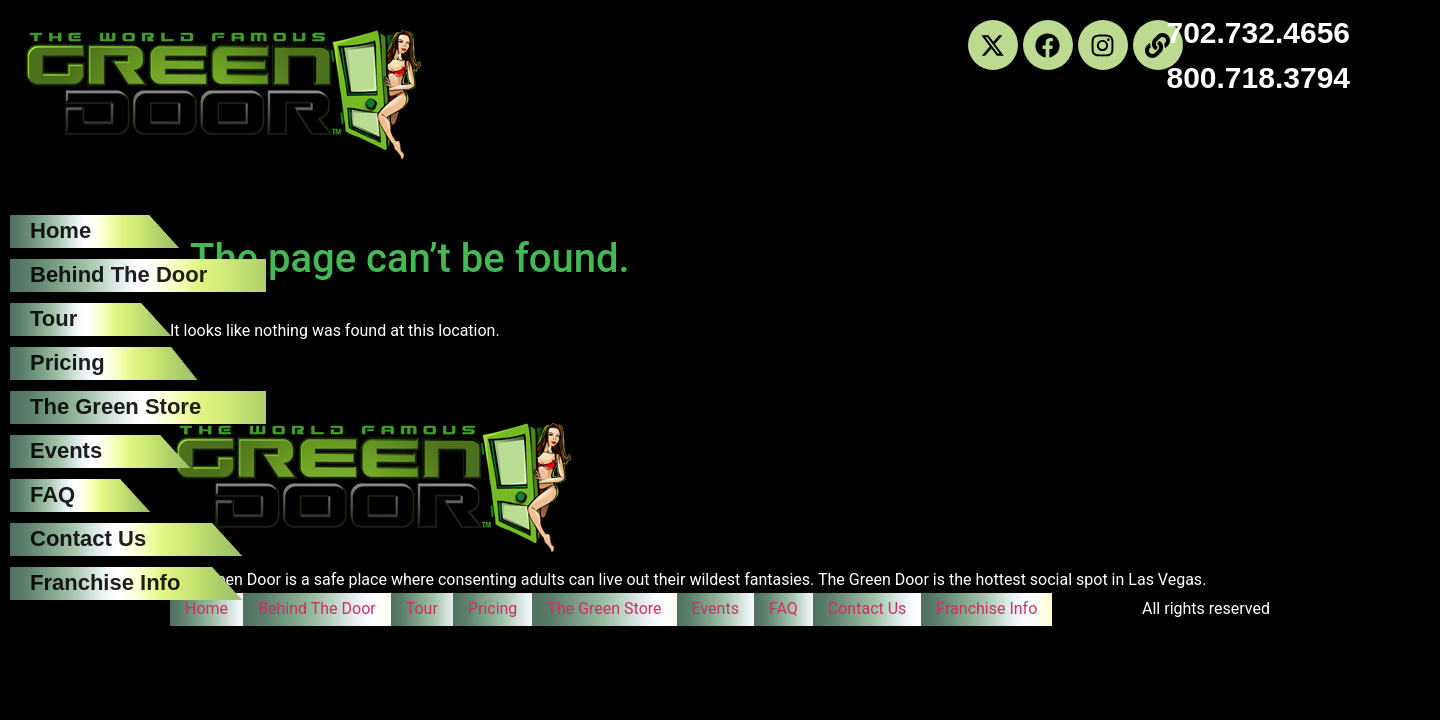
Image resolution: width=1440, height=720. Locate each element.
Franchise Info (105, 582)
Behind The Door (118, 274)
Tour (53, 318)
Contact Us (88, 538)
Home (60, 230)
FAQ (52, 494)
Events (66, 450)
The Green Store (115, 406)
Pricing (67, 362)
